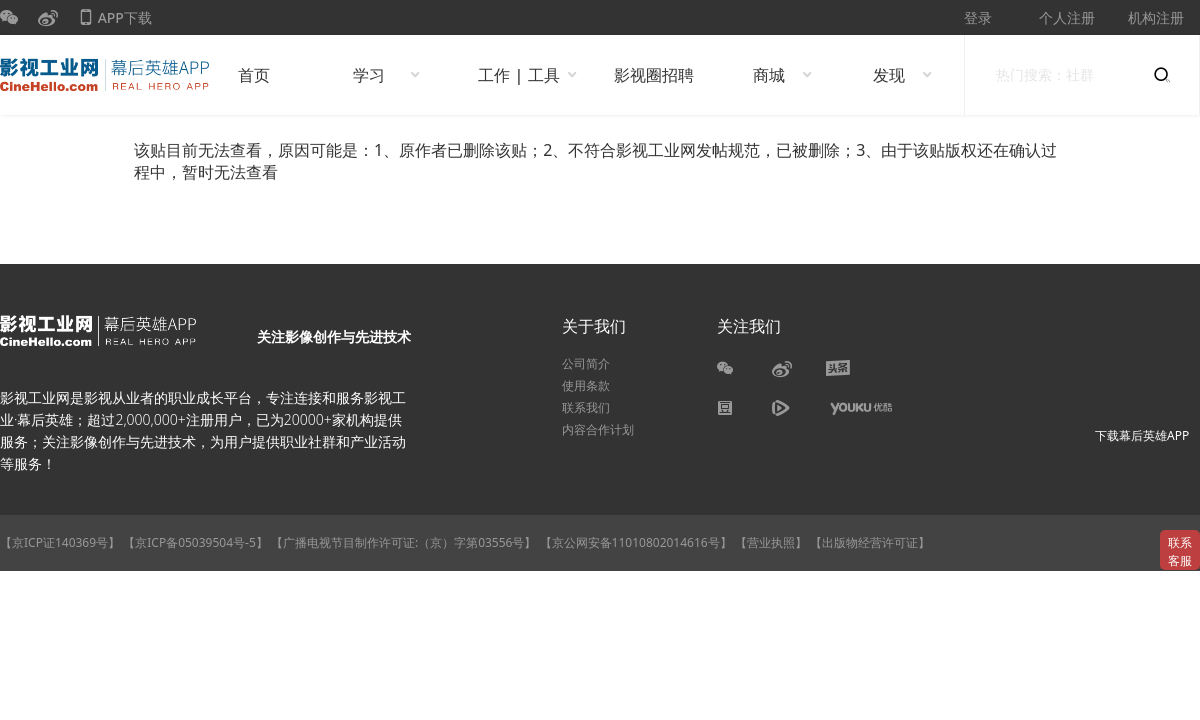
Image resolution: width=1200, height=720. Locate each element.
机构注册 (1156, 17)
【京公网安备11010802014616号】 (636, 542)
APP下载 (115, 21)
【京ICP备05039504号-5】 (197, 542)
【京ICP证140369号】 (60, 542)
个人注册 (1067, 17)
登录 (978, 17)
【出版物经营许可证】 (870, 542)
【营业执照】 (771, 542)
